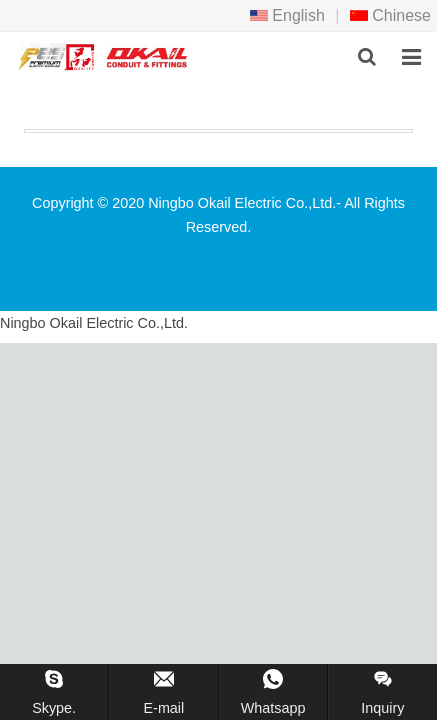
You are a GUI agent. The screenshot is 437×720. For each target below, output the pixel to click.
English (287, 15)
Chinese (390, 15)
